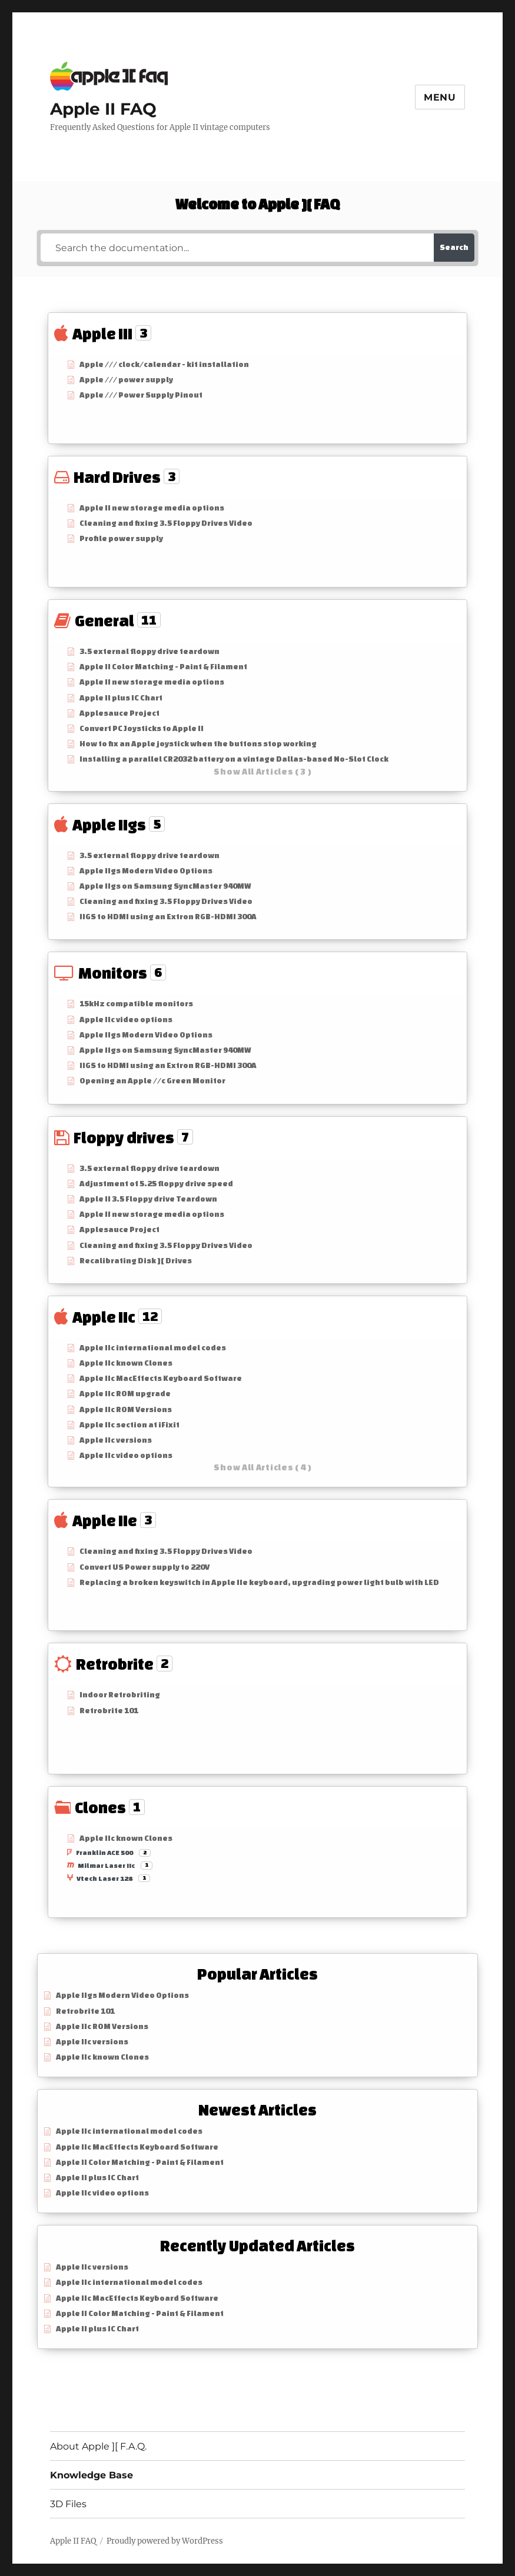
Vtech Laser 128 (104, 1878)
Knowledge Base (91, 2475)
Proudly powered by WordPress (165, 2541)
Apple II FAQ (103, 109)
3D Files (68, 2504)
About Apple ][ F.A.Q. (98, 2446)
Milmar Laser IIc (106, 1865)
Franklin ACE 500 (104, 1852)
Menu (440, 97)
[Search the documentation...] (237, 247)
